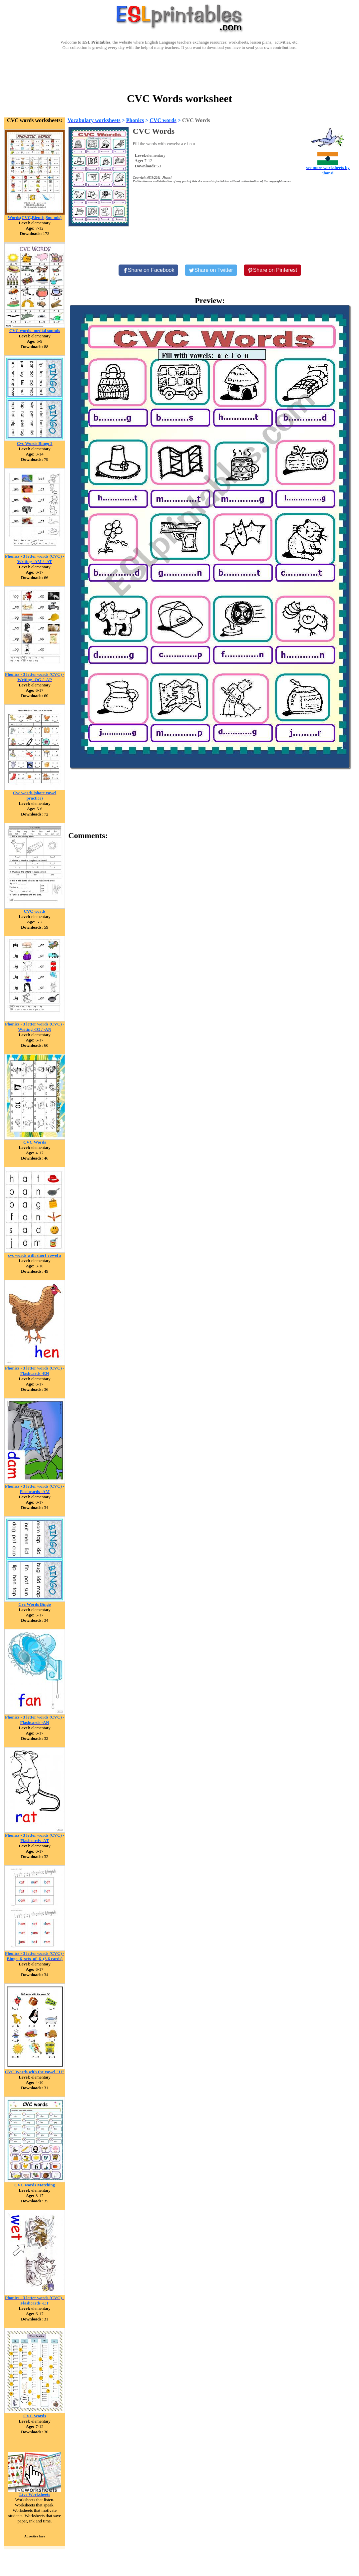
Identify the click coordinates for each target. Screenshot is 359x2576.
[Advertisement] (179, 71)
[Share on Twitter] (211, 270)
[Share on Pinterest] (272, 270)
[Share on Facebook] (149, 270)
